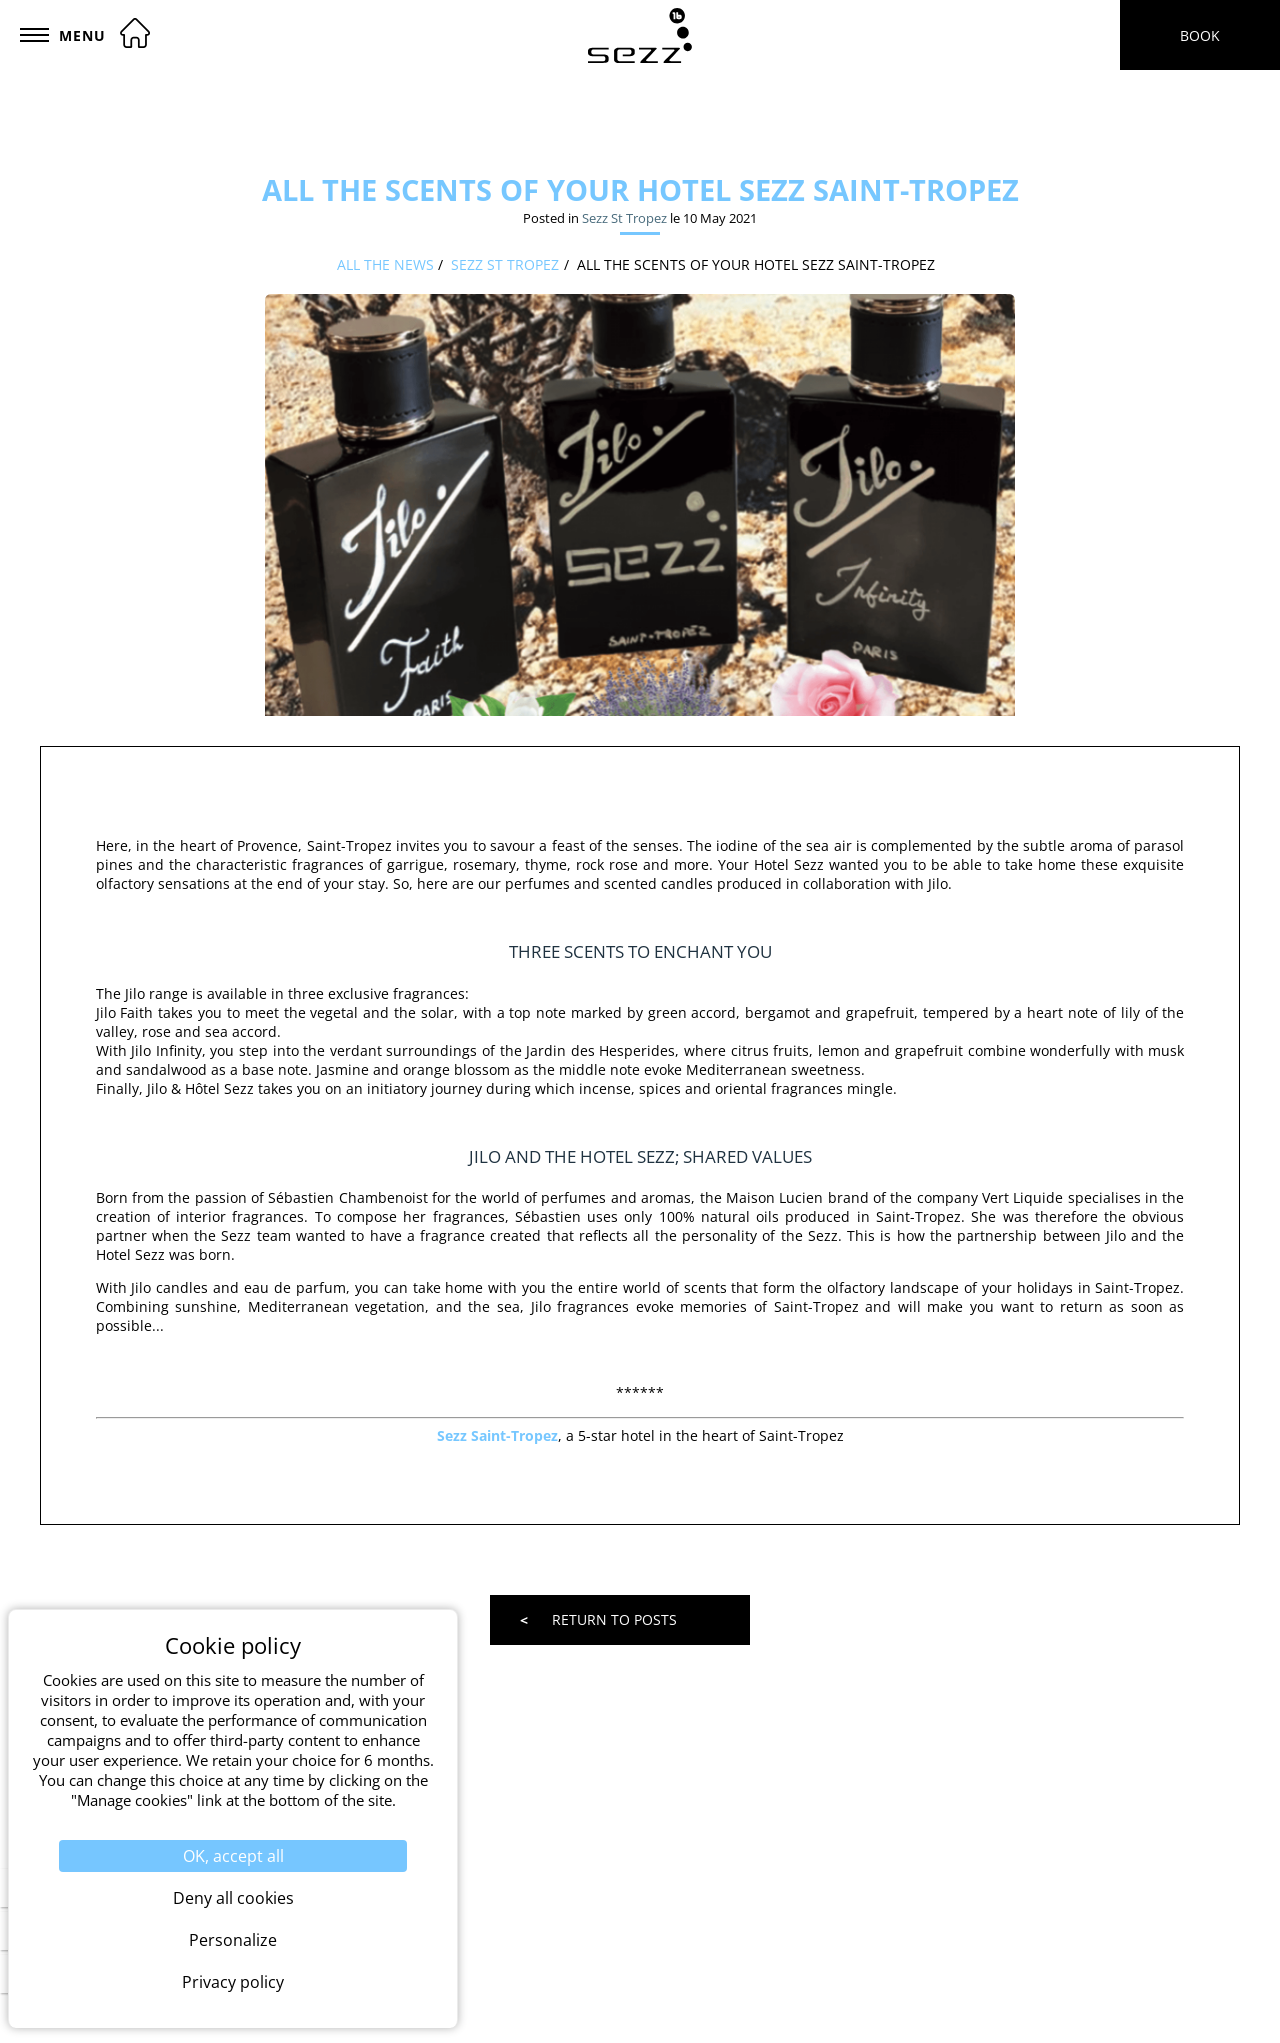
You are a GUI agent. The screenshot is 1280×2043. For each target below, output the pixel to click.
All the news (385, 264)
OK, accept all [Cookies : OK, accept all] (233, 1856)
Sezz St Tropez (624, 218)
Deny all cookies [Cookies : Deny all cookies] (233, 1898)
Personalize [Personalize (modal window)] (233, 1940)
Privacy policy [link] (233, 1982)
